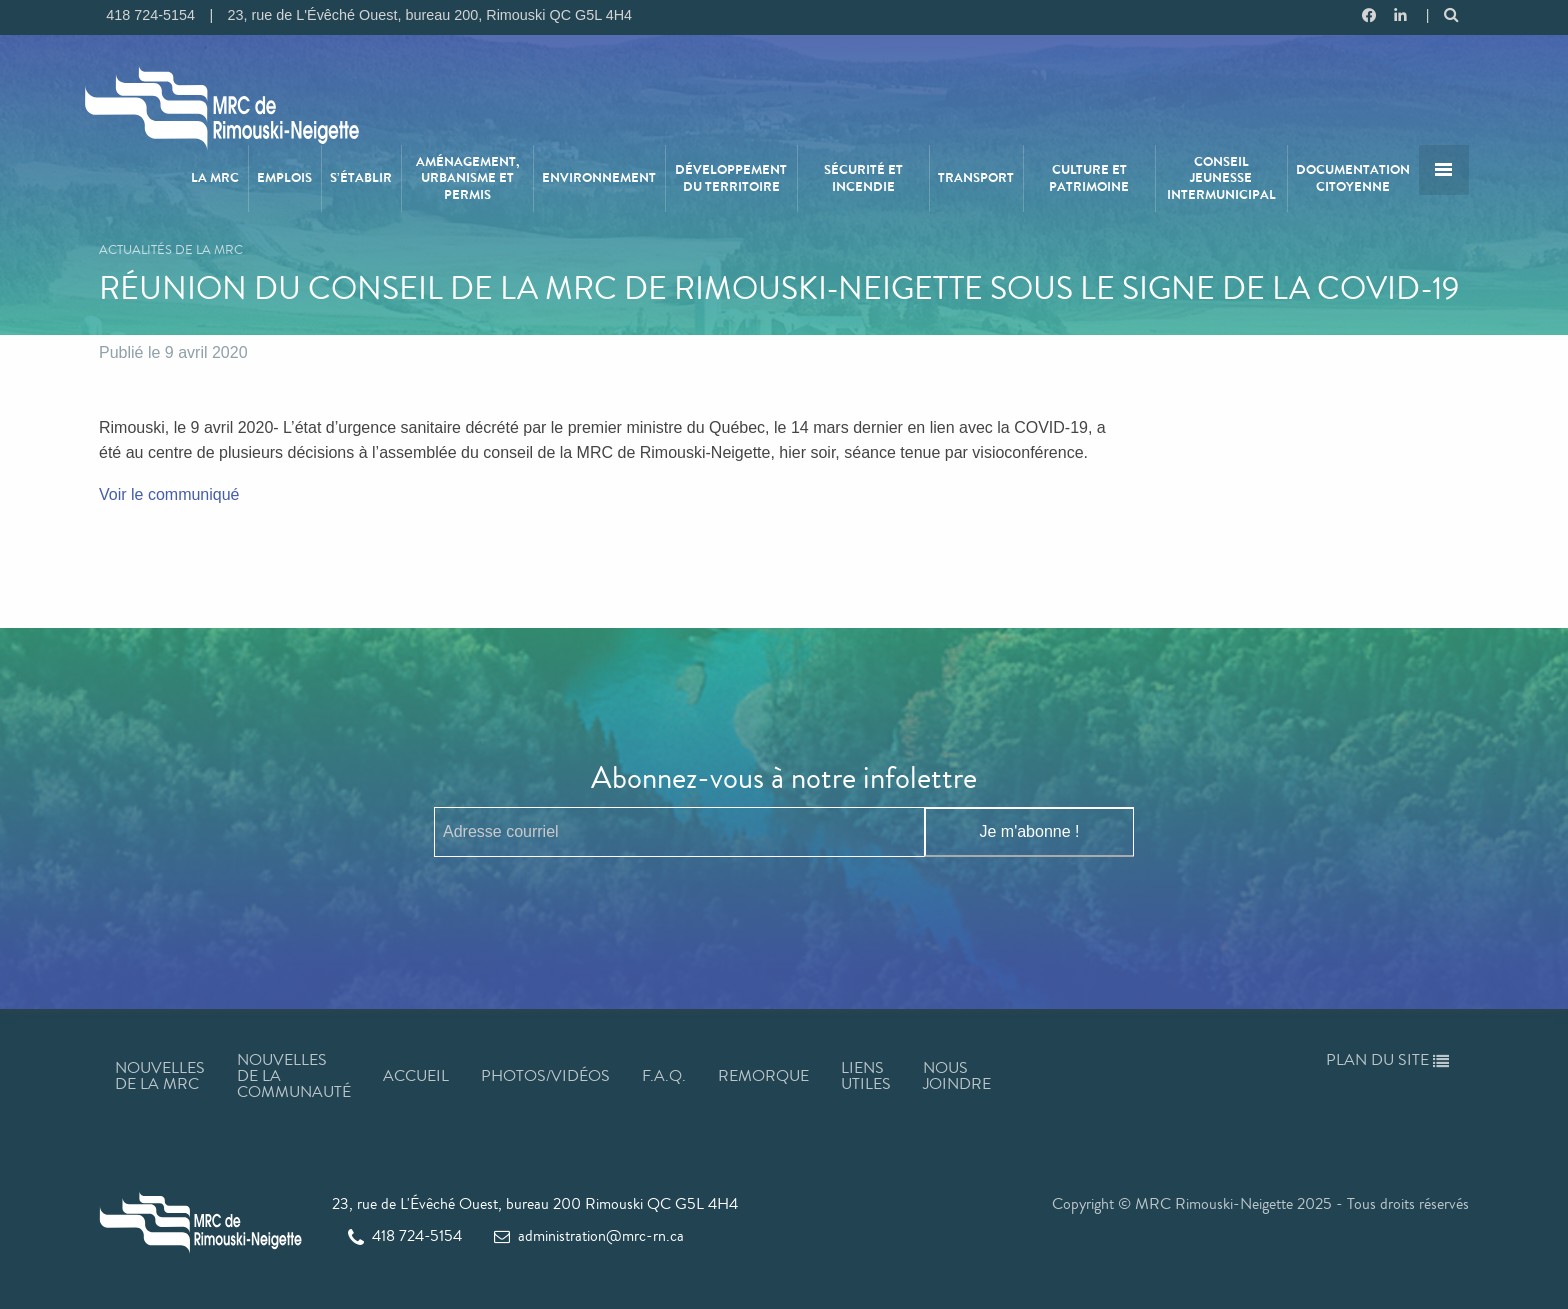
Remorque (763, 1075)
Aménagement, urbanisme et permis (467, 178)
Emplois (284, 178)
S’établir (361, 178)
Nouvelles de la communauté (294, 1075)
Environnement (599, 178)
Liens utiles (866, 1075)
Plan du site (1387, 1059)
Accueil (416, 1075)
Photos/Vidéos (545, 1075)
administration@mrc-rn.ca (589, 1235)
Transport (976, 178)
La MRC (215, 178)
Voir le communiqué (171, 494)
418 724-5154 (405, 1235)
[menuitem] (216, 178)
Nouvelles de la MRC (160, 1075)
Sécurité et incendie (863, 178)
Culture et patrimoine (1089, 178)
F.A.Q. (664, 1075)
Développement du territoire (731, 178)
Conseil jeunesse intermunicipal (1221, 178)
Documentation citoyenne (1353, 178)
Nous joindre (957, 1075)
